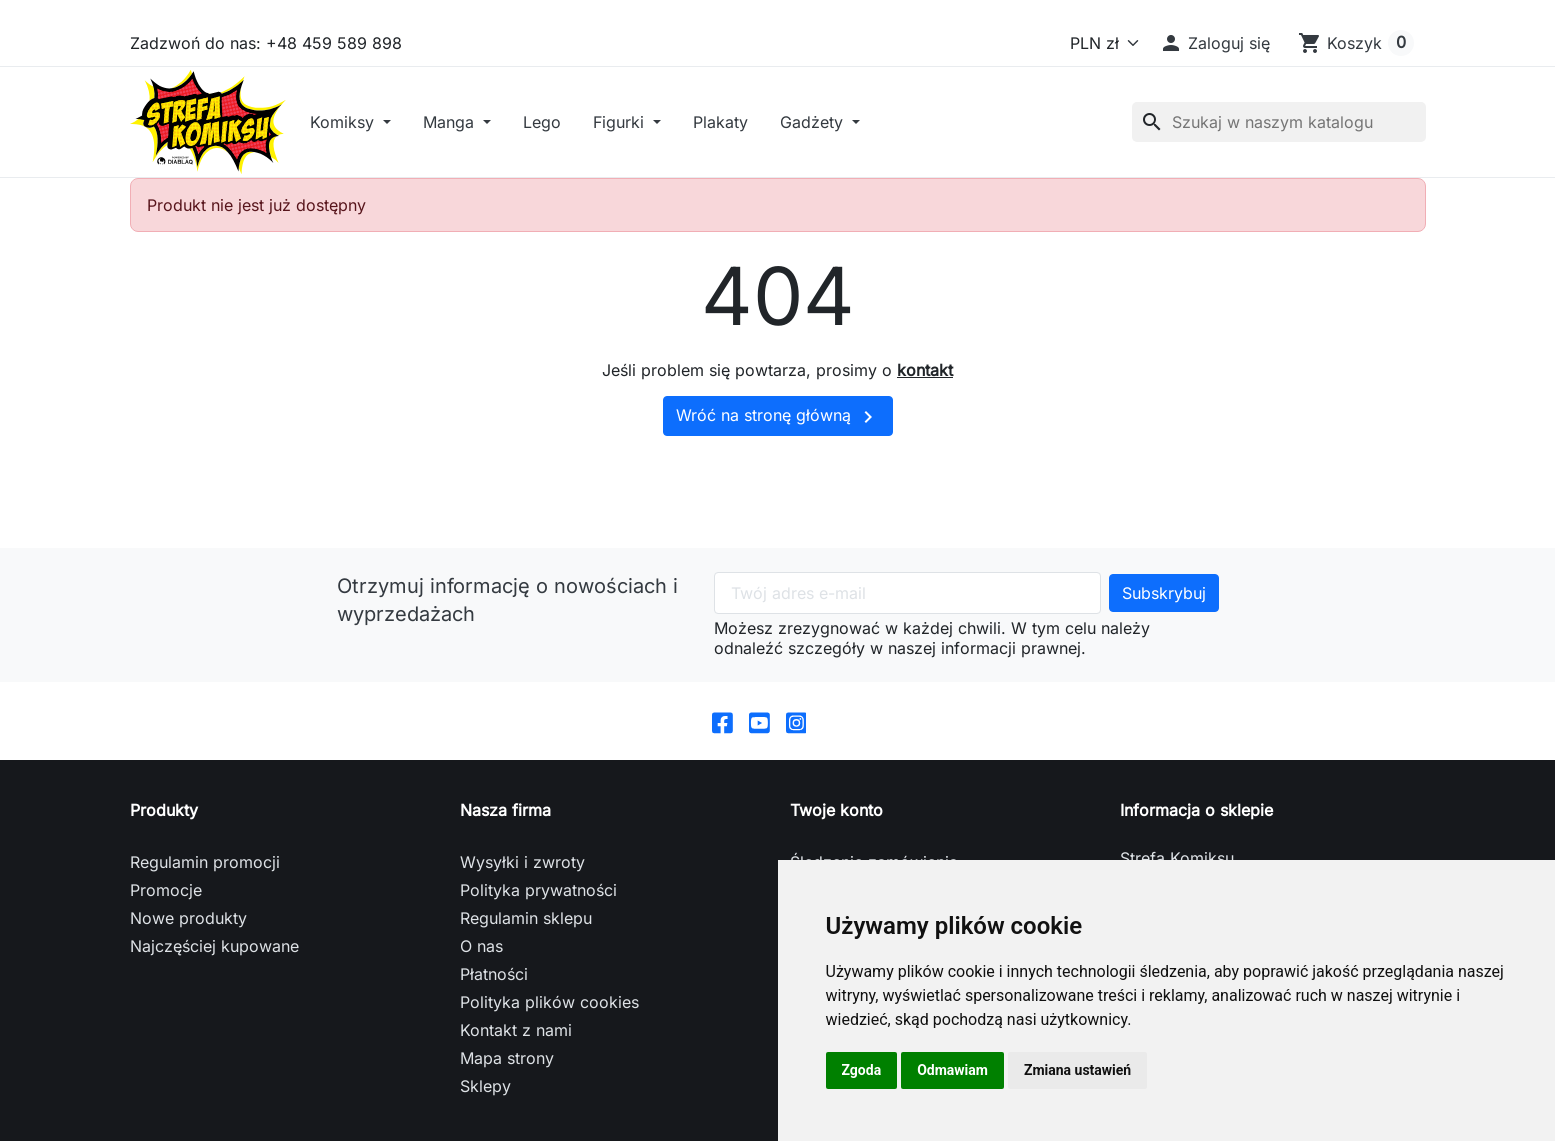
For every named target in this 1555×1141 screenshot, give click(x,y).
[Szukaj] (1279, 124)
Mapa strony (507, 1061)
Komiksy (349, 124)
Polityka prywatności (538, 893)
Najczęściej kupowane (214, 949)
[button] (1214, 43)
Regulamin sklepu (526, 921)
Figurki (626, 124)
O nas (481, 949)
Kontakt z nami (516, 1033)
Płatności (494, 977)
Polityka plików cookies (549, 1005)
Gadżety (819, 124)
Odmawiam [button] (952, 1070)
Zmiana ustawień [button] (1077, 1070)
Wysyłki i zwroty (522, 865)
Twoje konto (836, 813)
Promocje (166, 893)
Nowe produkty (188, 921)
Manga (456, 124)
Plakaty (725, 124)
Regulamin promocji (205, 865)
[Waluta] (1100, 43)
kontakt (925, 374)
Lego (547, 124)
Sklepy (485, 1089)
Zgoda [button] (862, 1070)
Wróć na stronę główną (778, 420)
